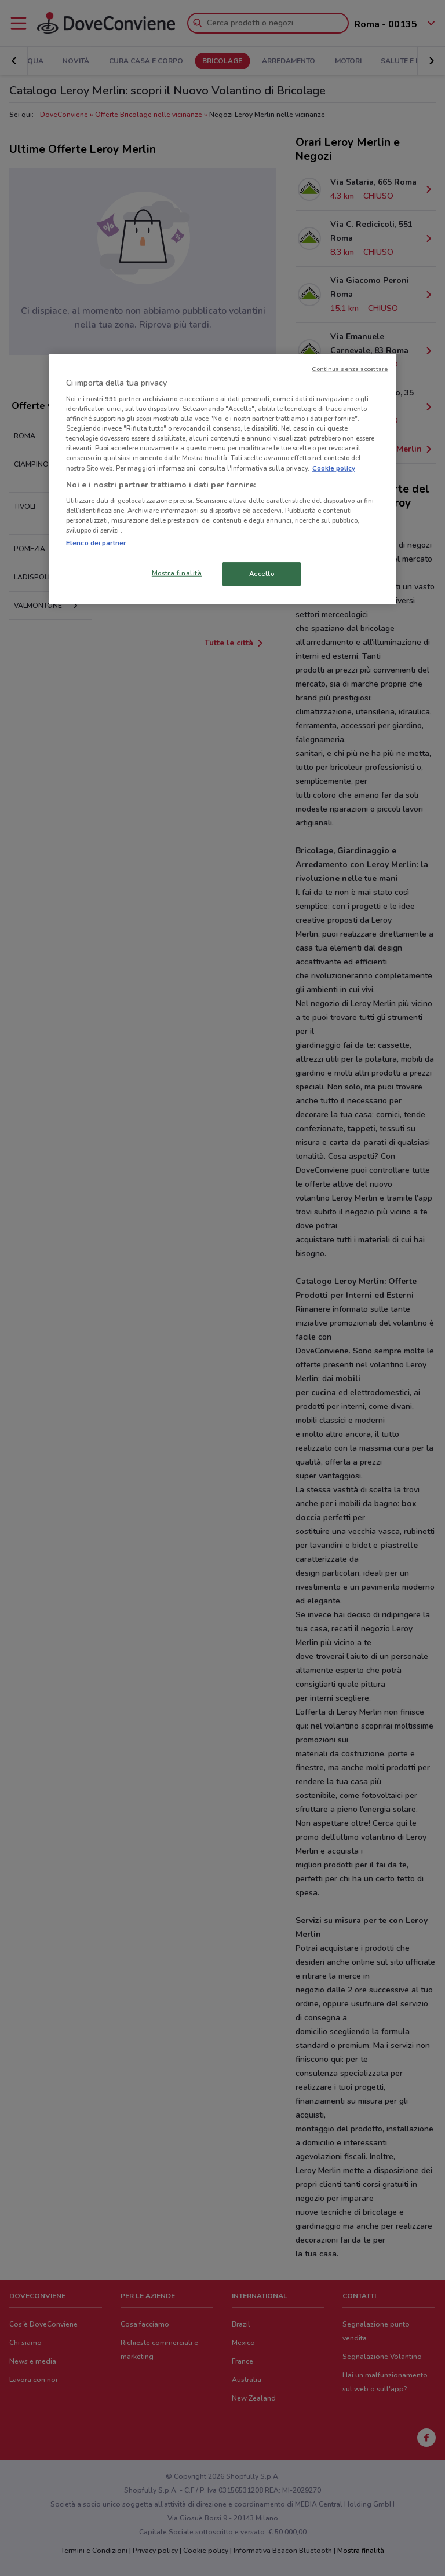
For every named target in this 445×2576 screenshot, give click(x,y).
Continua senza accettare (350, 368)
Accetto (262, 573)
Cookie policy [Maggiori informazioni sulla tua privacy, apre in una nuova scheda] (333, 467)
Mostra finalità (177, 573)
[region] (222, 479)
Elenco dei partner (96, 543)
